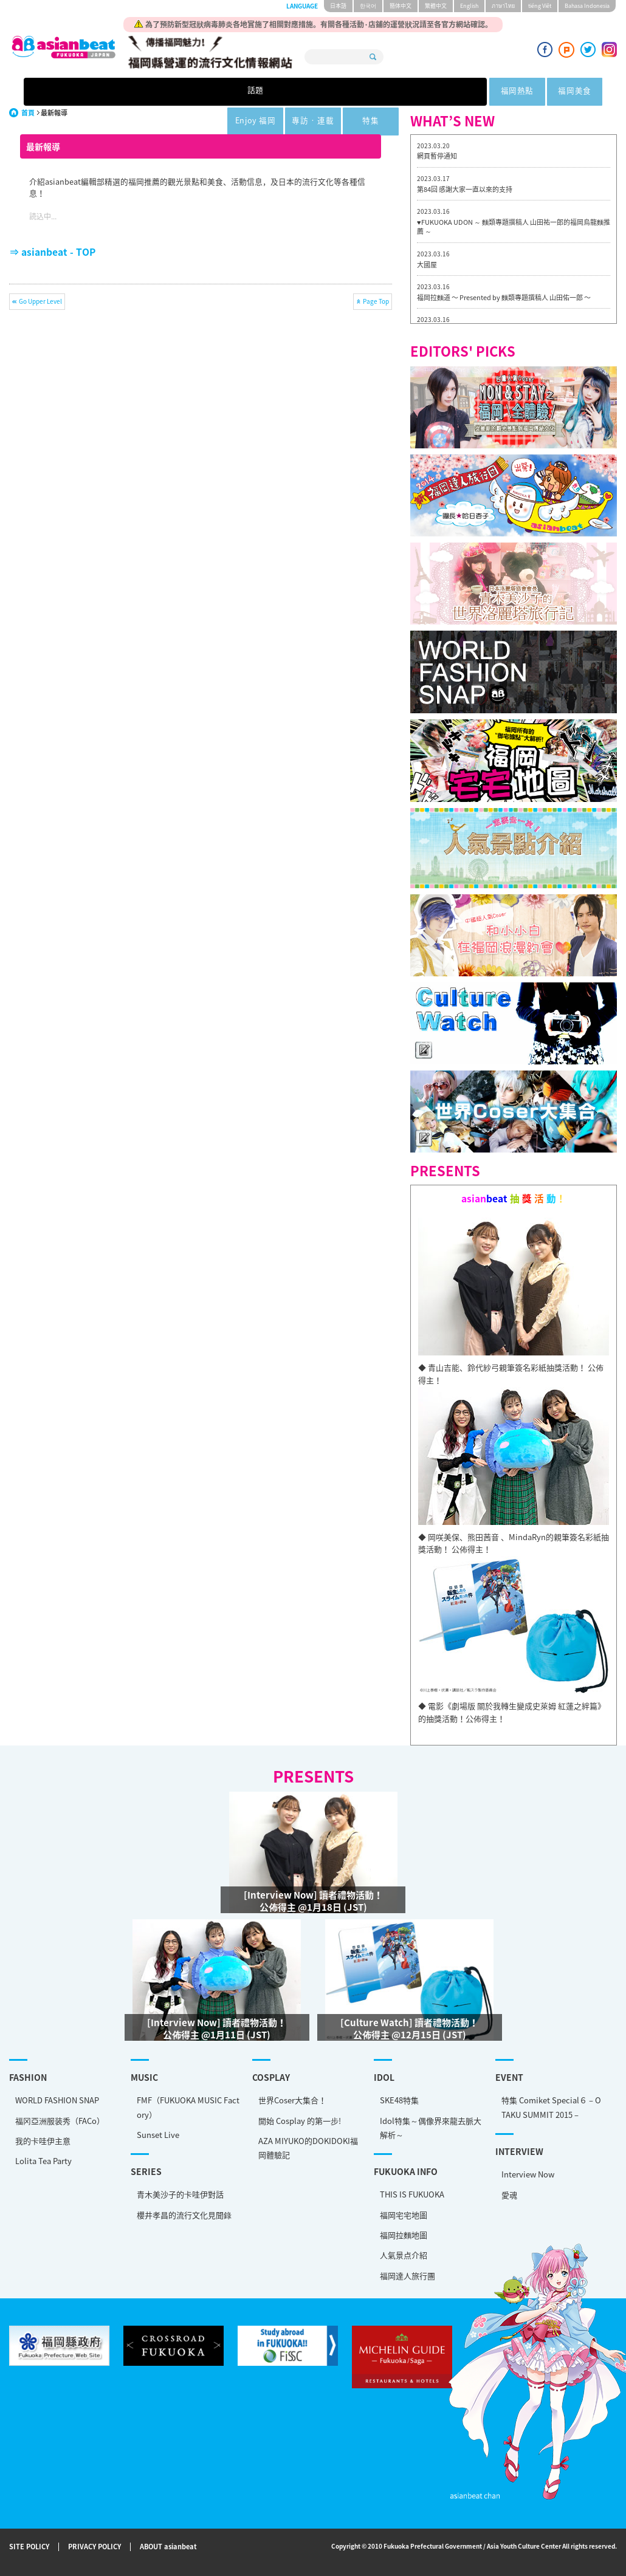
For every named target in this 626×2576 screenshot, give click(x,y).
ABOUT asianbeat (168, 2547)
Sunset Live (158, 2134)
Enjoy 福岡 (351, 91)
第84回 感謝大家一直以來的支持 (464, 189)
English (469, 6)
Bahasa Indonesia (587, 6)
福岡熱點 (202, 91)
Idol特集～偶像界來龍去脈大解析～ (430, 2127)
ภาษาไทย (503, 6)
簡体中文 (400, 6)
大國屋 (427, 264)
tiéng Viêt (539, 6)
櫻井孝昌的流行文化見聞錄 (184, 2215)
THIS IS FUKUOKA (412, 2194)
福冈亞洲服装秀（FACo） (60, 2120)
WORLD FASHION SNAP (57, 2100)
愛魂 (509, 2195)
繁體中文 (436, 6)
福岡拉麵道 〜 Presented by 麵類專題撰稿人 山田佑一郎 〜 (504, 297)
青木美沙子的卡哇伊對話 (180, 2194)
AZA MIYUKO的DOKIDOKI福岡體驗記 (308, 2147)
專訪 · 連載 (426, 91)
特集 (501, 91)
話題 (125, 91)
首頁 (28, 113)
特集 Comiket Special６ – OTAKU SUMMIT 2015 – (551, 2107)
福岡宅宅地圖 (403, 2215)
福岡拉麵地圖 (403, 2235)
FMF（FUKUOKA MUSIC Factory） (188, 2107)
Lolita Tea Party (43, 2161)
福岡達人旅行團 (407, 2275)
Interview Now (527, 2174)
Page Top (376, 301)
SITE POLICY (29, 2547)
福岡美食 (277, 91)
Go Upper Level (40, 301)
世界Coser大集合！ (292, 2100)
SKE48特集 (399, 2100)
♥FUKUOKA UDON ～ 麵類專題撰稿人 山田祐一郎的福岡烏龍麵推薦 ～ (513, 227)
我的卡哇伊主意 (43, 2140)
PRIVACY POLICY (94, 2547)
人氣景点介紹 (403, 2255)
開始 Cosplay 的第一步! (299, 2120)
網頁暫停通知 (437, 156)
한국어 (368, 6)
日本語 (338, 6)
